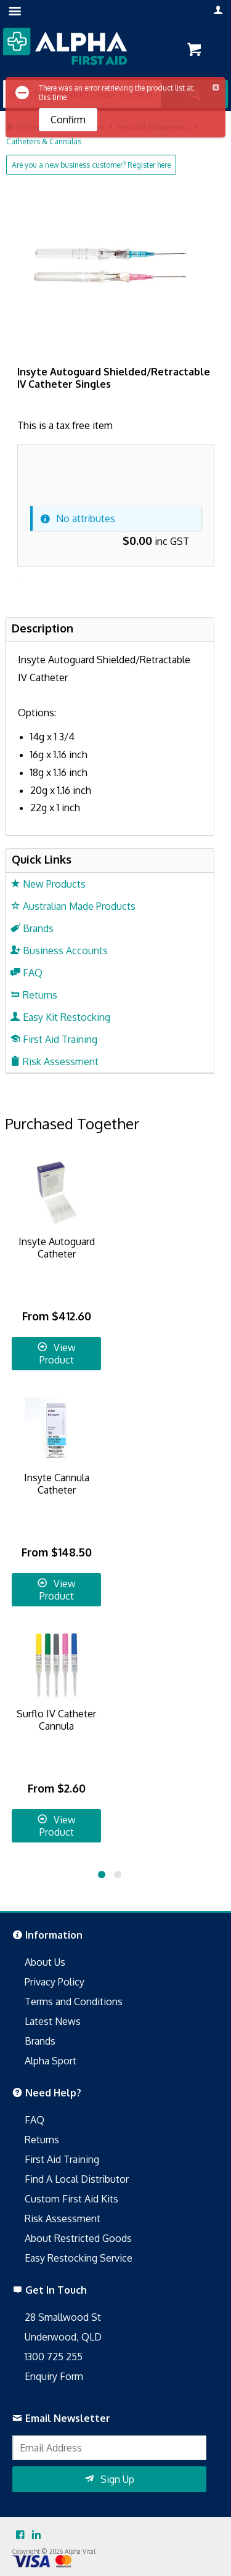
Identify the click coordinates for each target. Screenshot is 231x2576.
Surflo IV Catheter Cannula (56, 1720)
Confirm (68, 119)
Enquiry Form (54, 2376)
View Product (57, 1353)
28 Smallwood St (63, 2317)
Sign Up (117, 2479)
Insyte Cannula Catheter (56, 1483)
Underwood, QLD (63, 2337)
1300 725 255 (54, 2356)
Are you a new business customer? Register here (91, 165)
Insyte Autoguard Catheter (56, 1247)
